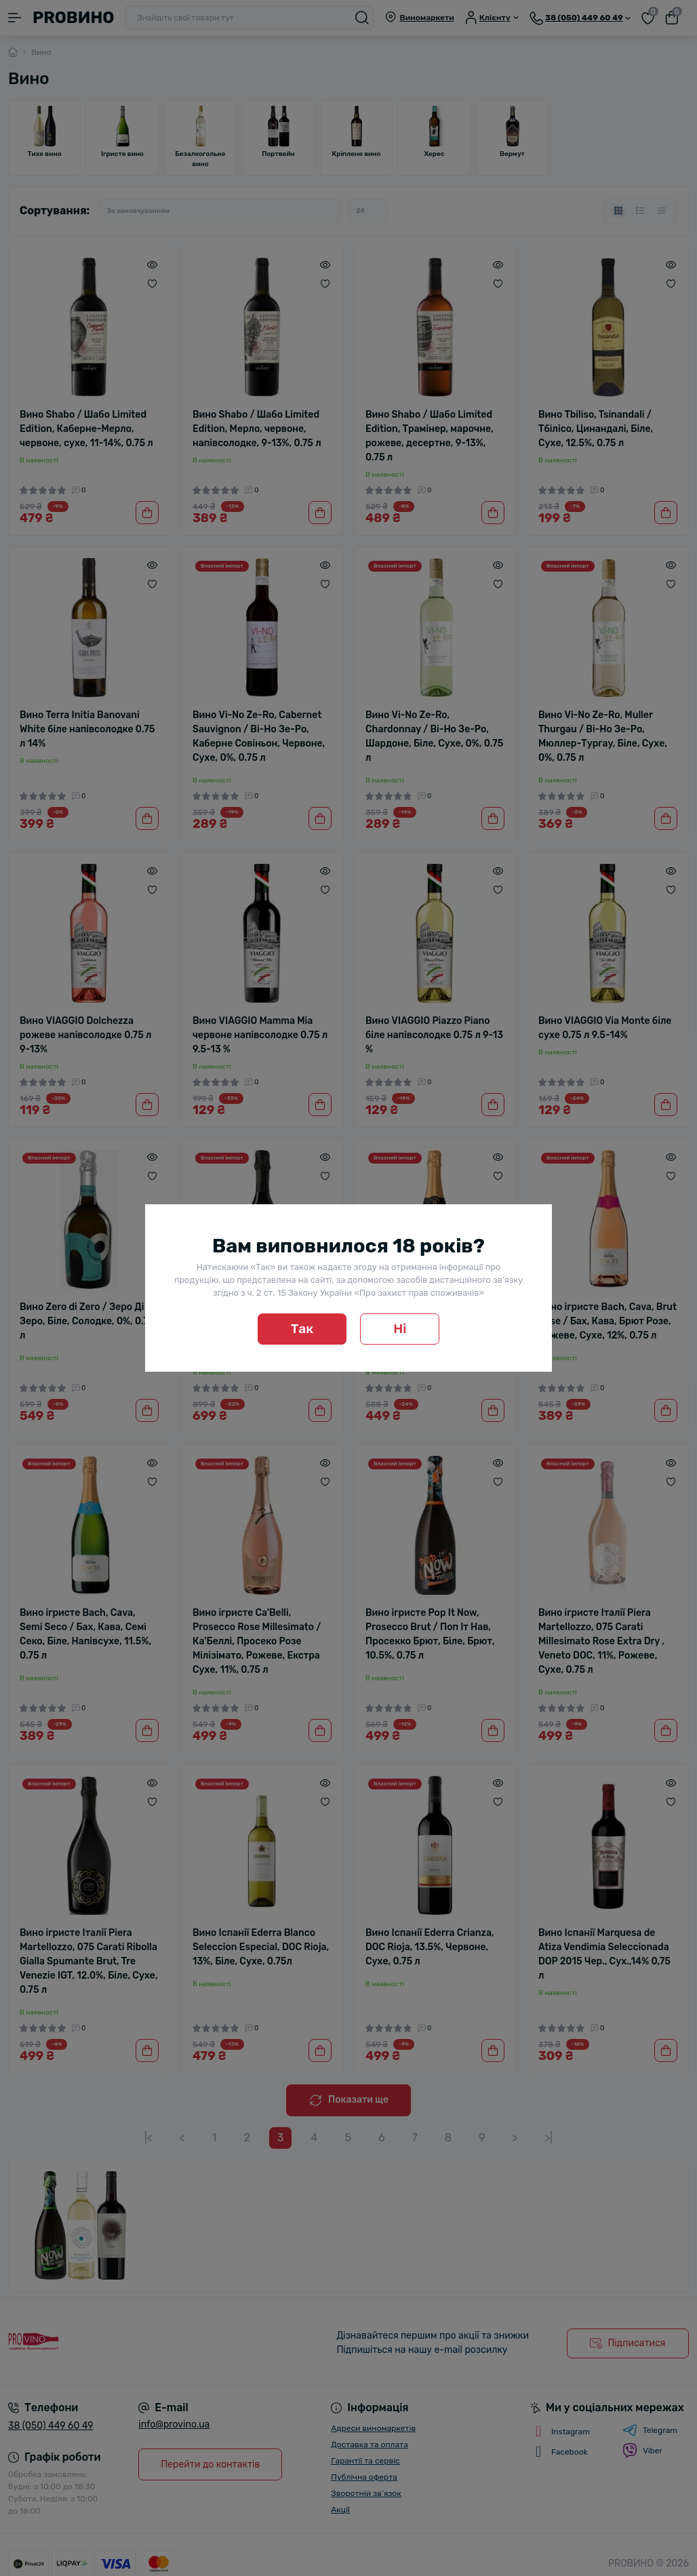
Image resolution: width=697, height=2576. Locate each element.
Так (302, 1328)
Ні (399, 1328)
